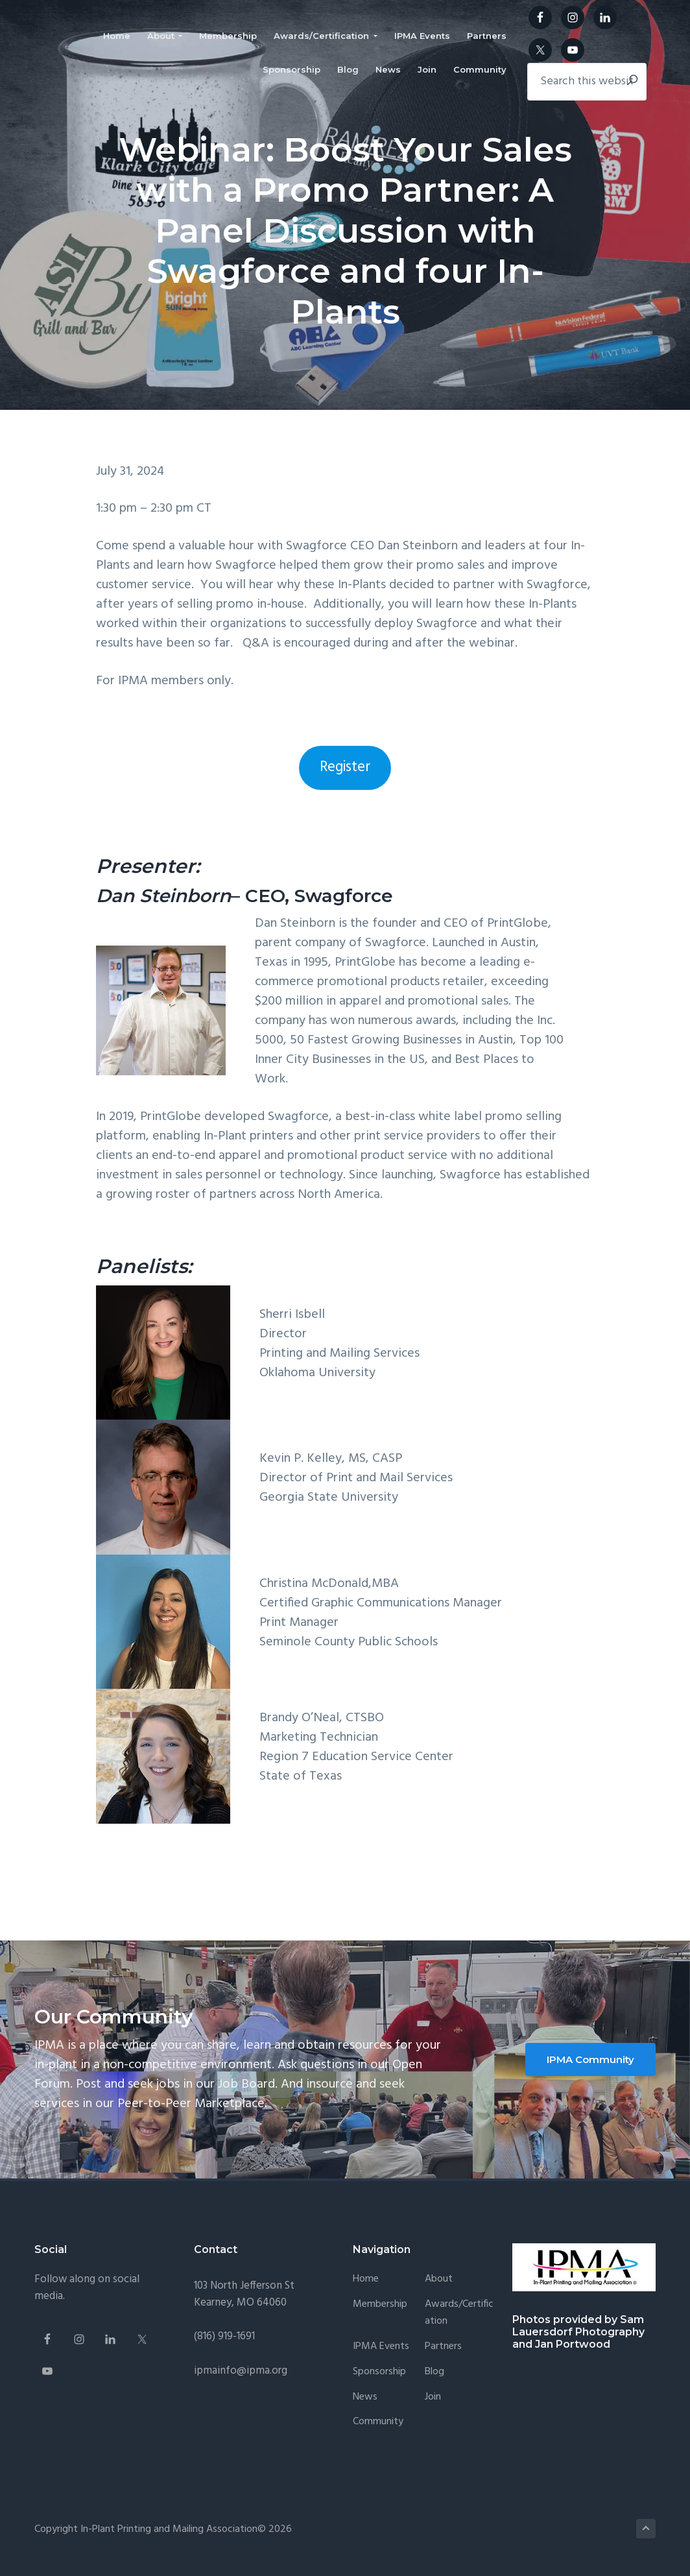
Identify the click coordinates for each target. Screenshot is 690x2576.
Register (345, 767)
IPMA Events (381, 2347)
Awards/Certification (459, 2313)
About (439, 2279)
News (365, 2397)
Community (378, 2422)
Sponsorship (379, 2372)
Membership (380, 2304)
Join (433, 2397)
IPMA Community (590, 2059)
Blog (434, 2372)
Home (366, 2279)
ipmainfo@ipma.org (240, 2370)
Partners (443, 2347)
